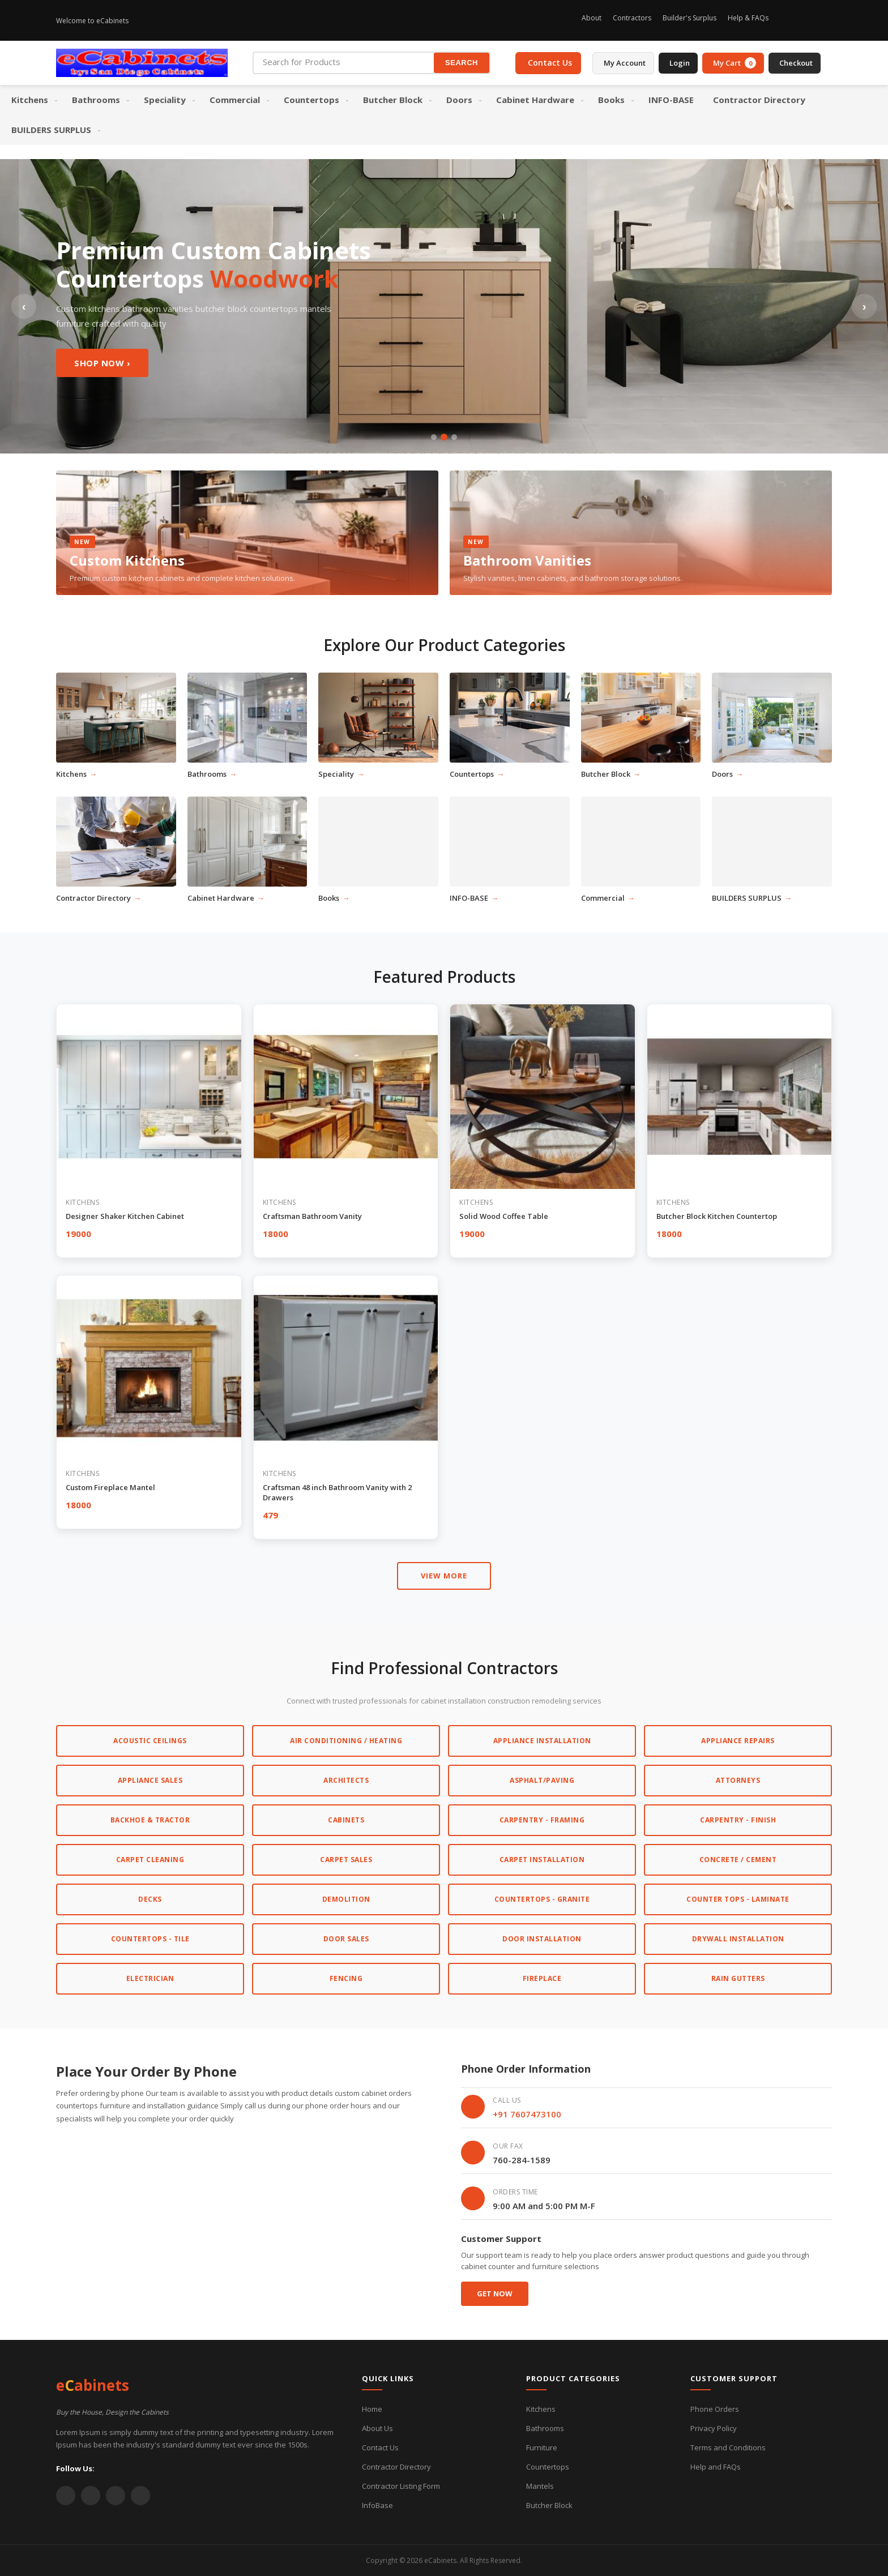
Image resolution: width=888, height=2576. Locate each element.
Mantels (540, 2486)
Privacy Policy (713, 2428)
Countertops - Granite (542, 1899)
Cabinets (346, 1820)
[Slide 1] (434, 437)
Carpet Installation (542, 1859)
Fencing (346, 1978)
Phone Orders (714, 2409)
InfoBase (377, 2505)
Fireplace (542, 1978)
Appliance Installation (542, 1740)
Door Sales (346, 1939)
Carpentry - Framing (542, 1820)
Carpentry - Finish (738, 1820)
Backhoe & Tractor (150, 1820)
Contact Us (380, 2447)
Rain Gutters (738, 1978)
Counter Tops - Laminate (737, 1899)
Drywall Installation (738, 1939)
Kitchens (541, 2409)
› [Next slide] (864, 306)
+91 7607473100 (527, 2114)
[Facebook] (806, 20)
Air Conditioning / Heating (346, 1740)
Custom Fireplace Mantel (110, 1487)
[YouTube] (115, 2495)
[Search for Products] (344, 62)
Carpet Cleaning (150, 1859)
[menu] (444, 115)
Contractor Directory (396, 2467)
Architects (346, 1780)
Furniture (541, 2447)
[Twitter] (825, 20)
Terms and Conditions (728, 2447)
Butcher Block (549, 2505)
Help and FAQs (715, 2467)
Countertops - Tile (150, 1939)
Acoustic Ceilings (150, 1740)
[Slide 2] (444, 437)
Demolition (346, 1899)
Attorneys (738, 1780)
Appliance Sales (150, 1780)
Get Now (495, 2293)
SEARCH (461, 62)
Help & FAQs (748, 18)
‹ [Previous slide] (24, 306)
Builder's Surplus (689, 18)
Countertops (547, 2467)
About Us (377, 2428)
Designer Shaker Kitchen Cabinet (125, 1216)
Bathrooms (545, 2428)
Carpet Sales (346, 1859)
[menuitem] (32, 100)
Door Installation (542, 1939)
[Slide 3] (454, 437)
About (591, 18)
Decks (150, 1899)
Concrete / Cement (738, 1859)
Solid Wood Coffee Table (503, 1216)
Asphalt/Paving (542, 1780)
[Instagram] (786, 20)
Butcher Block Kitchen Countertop (716, 1216)
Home (372, 2409)
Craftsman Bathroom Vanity (312, 1216)
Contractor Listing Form (401, 2486)
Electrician (150, 1978)
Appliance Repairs (738, 1740)
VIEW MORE (444, 1576)
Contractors (632, 18)
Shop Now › (102, 363)
